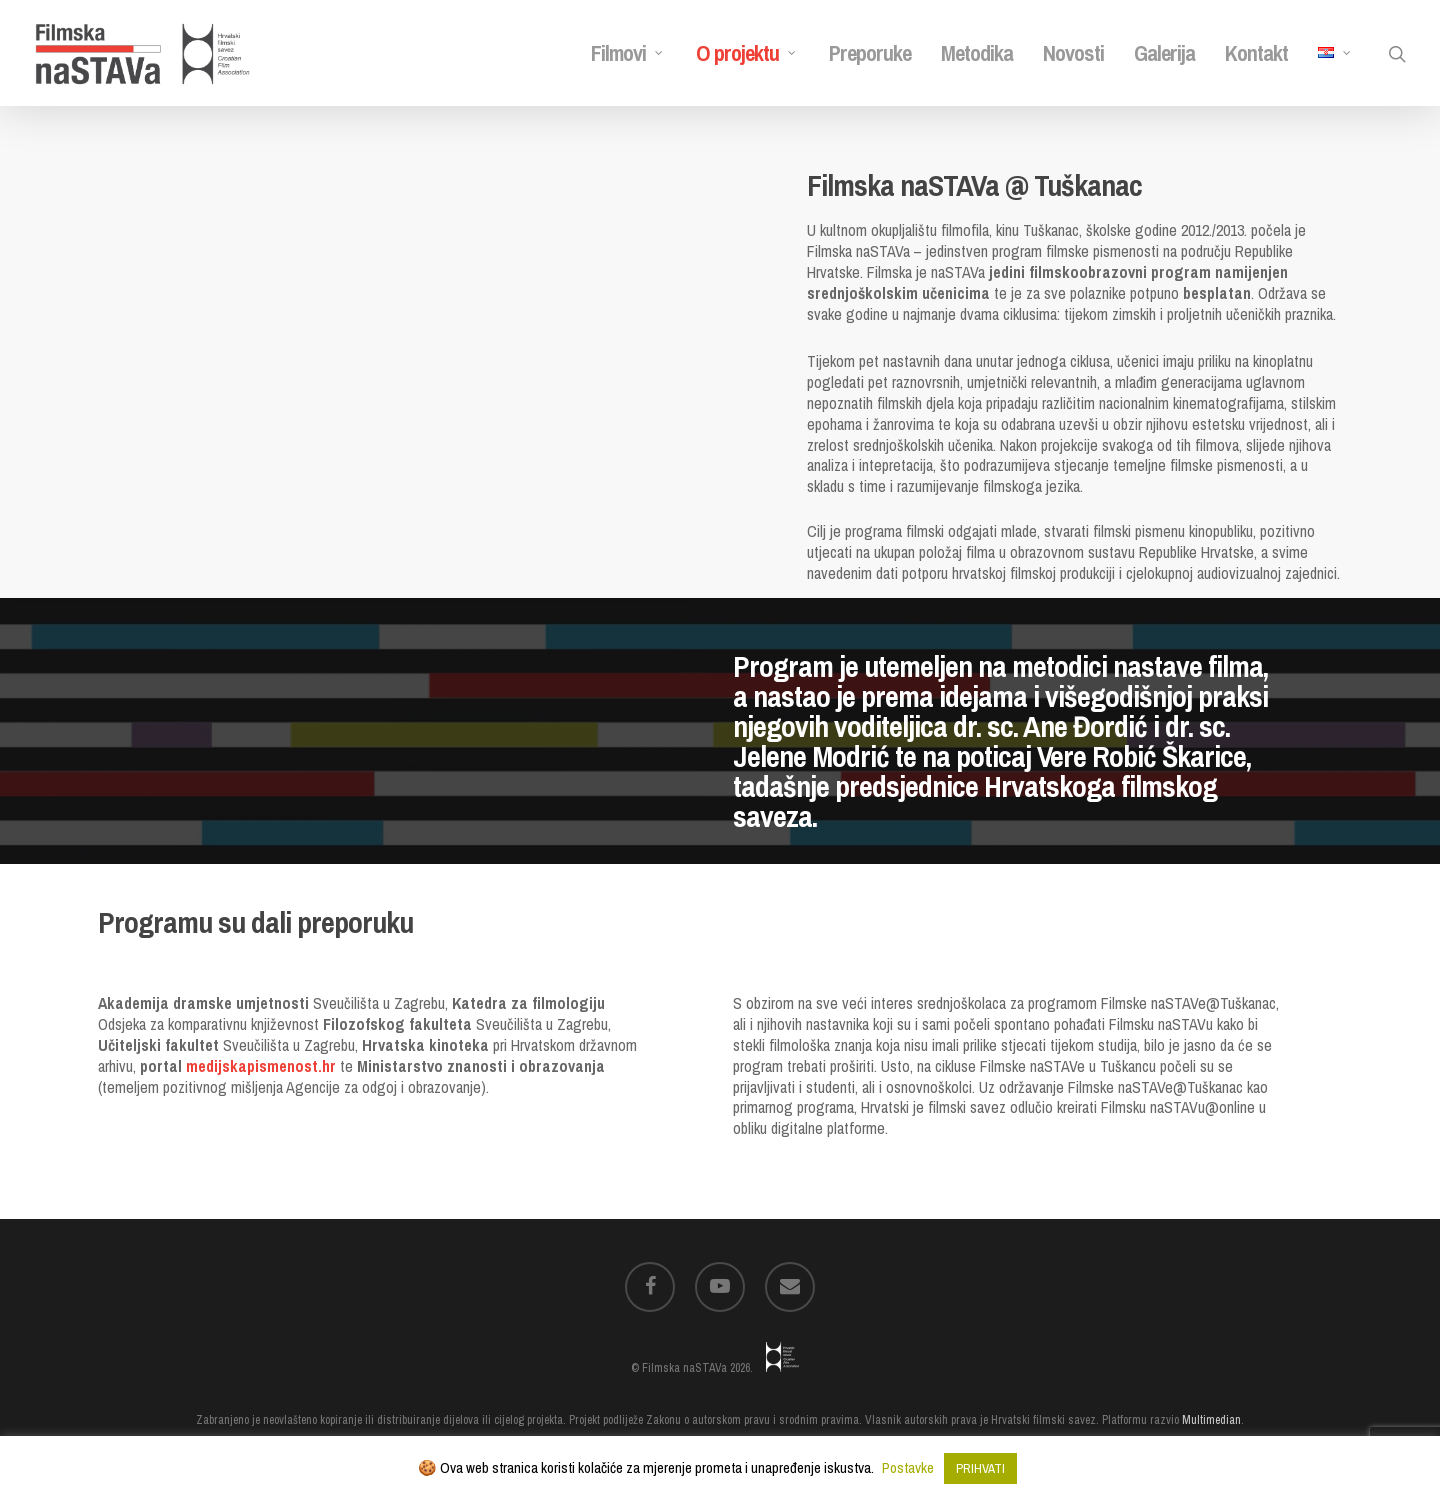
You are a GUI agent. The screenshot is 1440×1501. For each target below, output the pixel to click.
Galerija (1164, 53)
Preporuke (870, 53)
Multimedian (1211, 1420)
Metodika (977, 53)
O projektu (746, 53)
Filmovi (627, 53)
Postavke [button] (908, 1467)
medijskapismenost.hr (261, 1066)
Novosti (1073, 53)
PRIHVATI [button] (980, 1468)
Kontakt (1256, 53)
